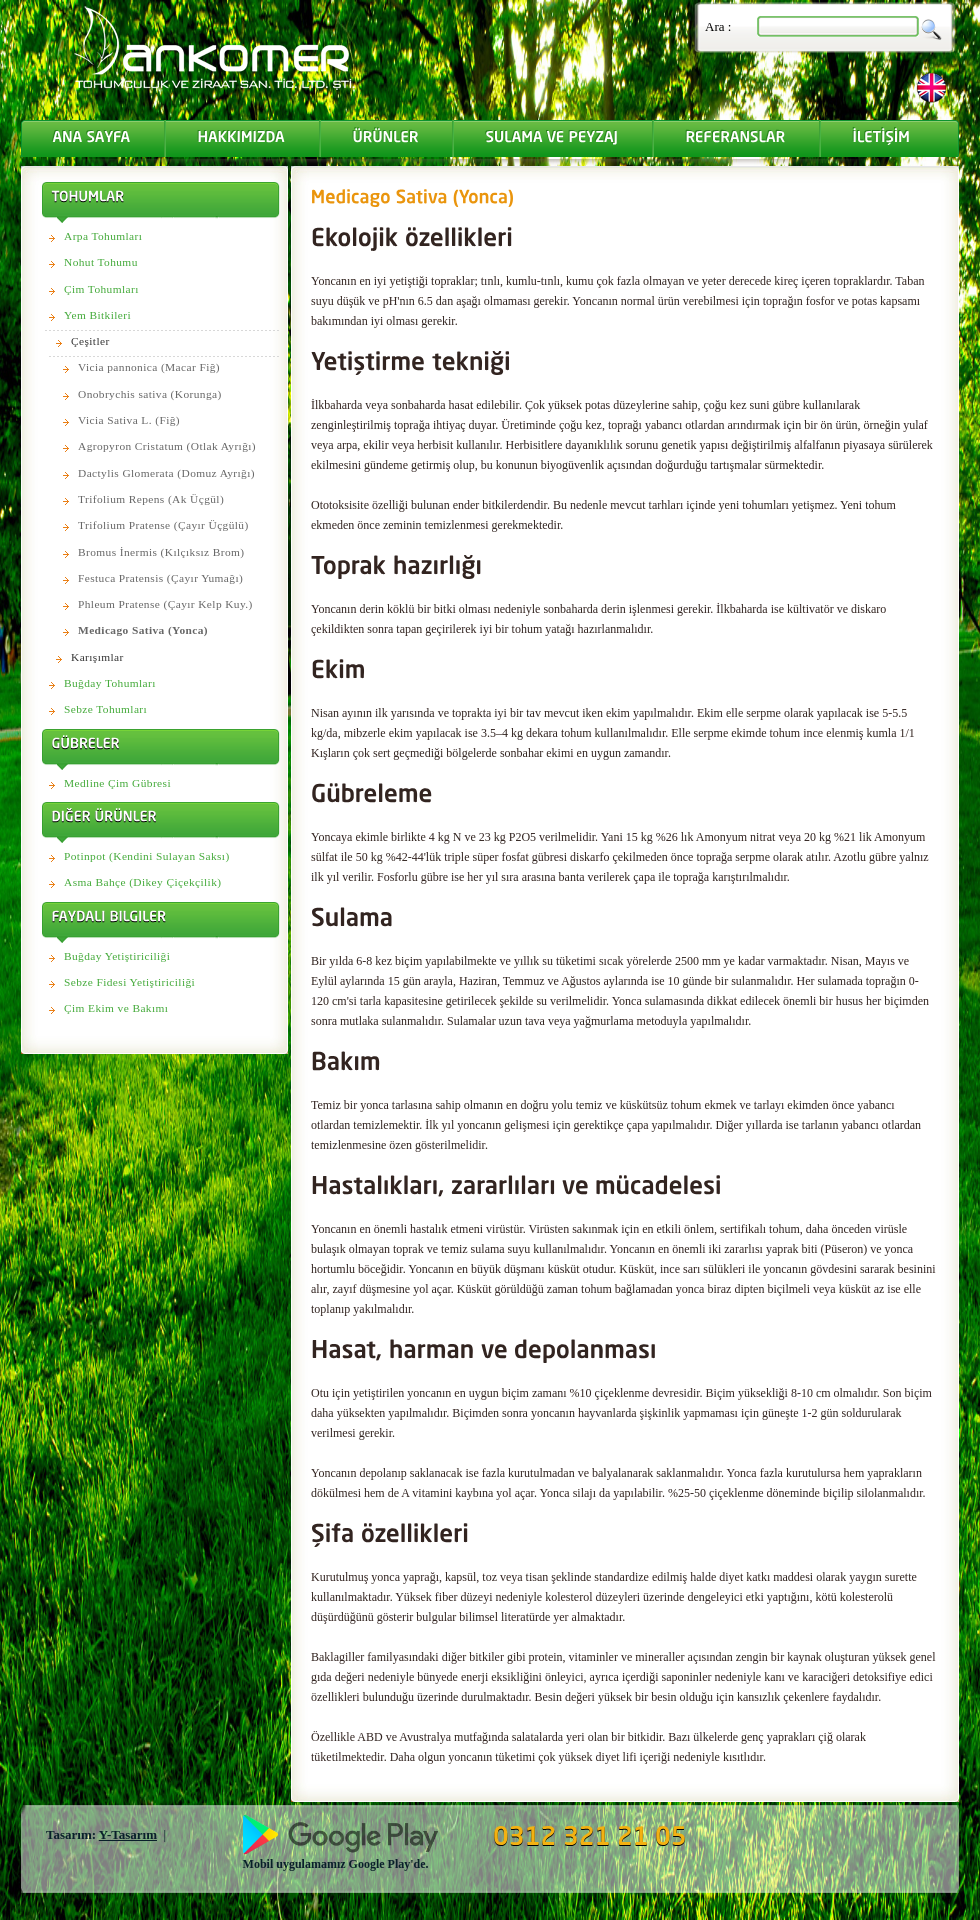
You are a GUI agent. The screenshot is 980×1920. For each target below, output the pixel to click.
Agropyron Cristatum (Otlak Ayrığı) (167, 446)
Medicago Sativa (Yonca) (143, 630)
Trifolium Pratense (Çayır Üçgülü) (163, 525)
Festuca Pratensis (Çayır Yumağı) (160, 578)
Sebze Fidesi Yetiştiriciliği (129, 982)
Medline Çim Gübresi (117, 783)
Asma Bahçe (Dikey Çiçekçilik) (142, 882)
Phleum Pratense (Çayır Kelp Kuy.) (165, 604)
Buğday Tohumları (110, 683)
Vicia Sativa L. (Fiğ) (129, 420)
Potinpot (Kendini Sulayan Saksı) (147, 856)
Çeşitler (90, 341)
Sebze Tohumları (105, 709)
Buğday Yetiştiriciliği (117, 956)
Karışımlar (97, 657)
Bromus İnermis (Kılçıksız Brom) (161, 552)
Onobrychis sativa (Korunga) (150, 394)
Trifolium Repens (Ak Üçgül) (151, 499)
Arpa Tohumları (103, 236)
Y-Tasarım (128, 1834)
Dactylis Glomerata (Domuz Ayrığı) (166, 473)
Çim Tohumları (101, 289)
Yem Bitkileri (97, 315)
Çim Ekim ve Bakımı (116, 1008)
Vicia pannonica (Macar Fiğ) (149, 367)
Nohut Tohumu (101, 262)
